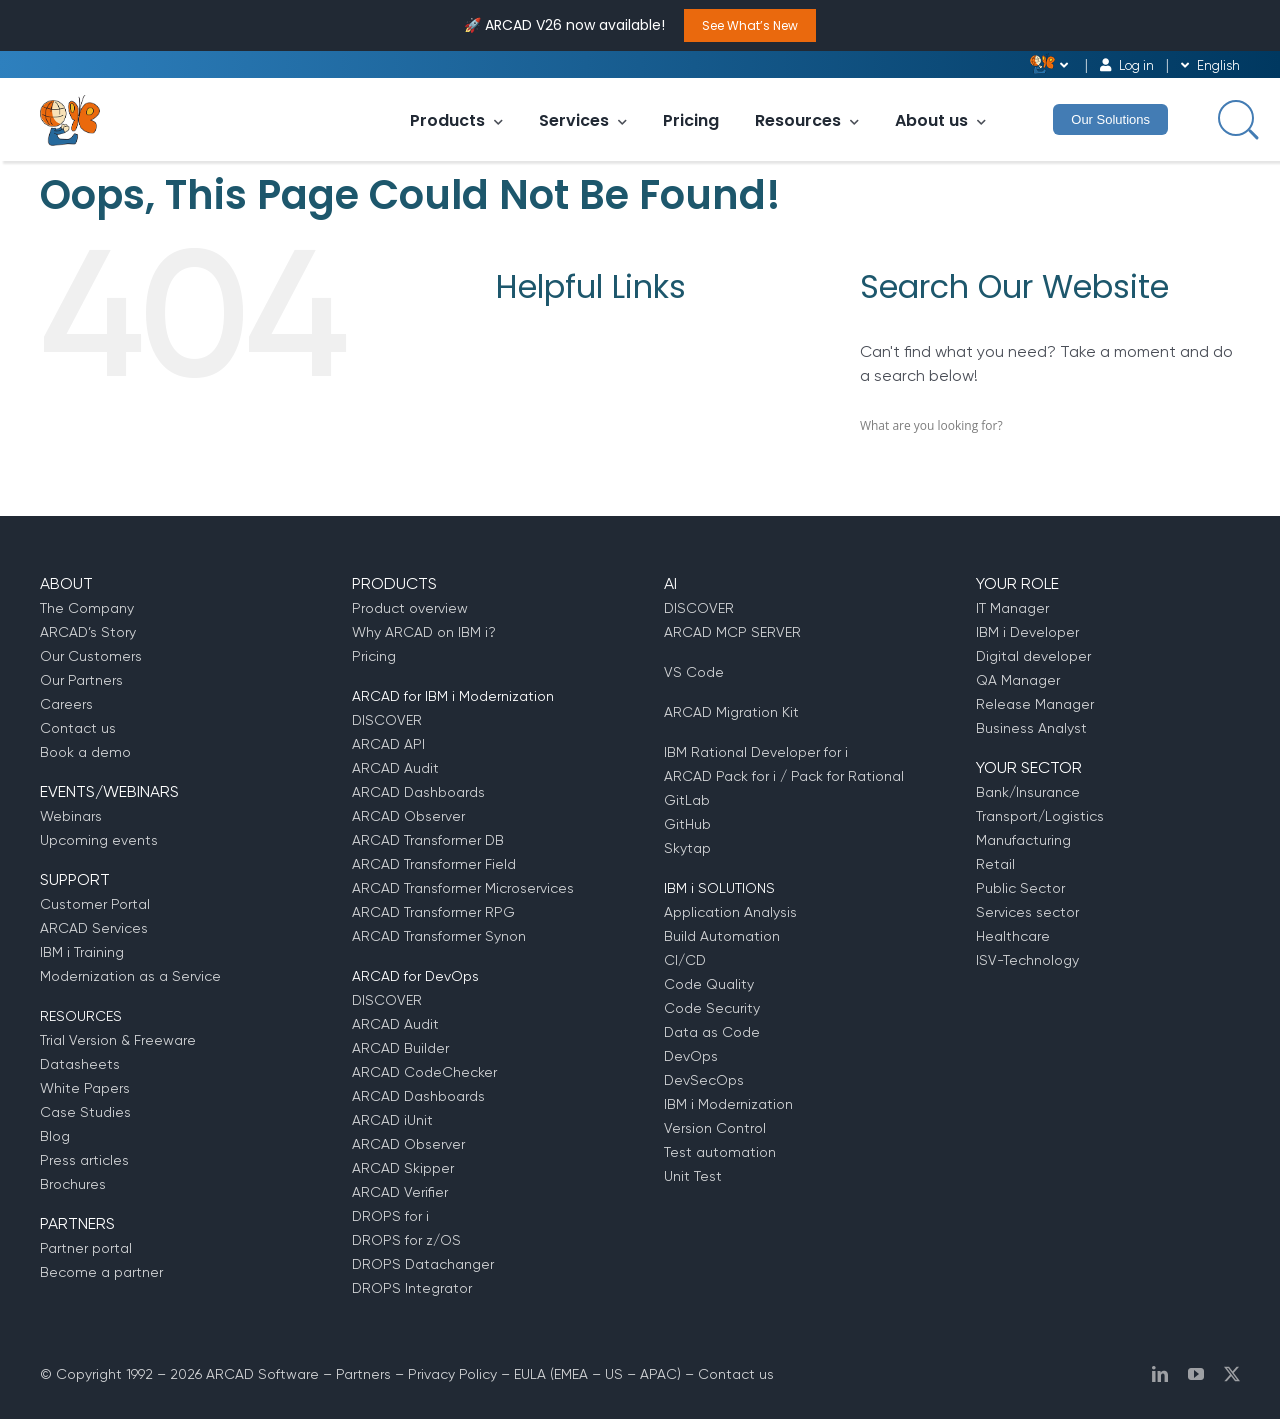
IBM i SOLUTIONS (719, 888)
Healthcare (1013, 936)
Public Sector (1020, 888)
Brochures (73, 1184)
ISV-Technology (1027, 960)
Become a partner (101, 1272)
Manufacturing (1023, 840)
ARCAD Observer (408, 816)
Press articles (84, 1160)
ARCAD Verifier (400, 1192)
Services (583, 120)
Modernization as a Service (130, 976)
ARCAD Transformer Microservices (463, 888)
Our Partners (81, 680)
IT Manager (1012, 608)
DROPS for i (390, 1216)
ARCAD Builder (400, 1048)
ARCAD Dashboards (418, 792)
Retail (995, 864)
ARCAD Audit (395, 768)
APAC (658, 1374)
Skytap (687, 848)
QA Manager (1018, 680)
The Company (87, 608)
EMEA (571, 1374)
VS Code (694, 672)
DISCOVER (387, 720)
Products (456, 120)
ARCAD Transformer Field (434, 864)
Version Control (715, 1128)
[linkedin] (1160, 1374)
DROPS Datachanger (423, 1264)
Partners (363, 1374)
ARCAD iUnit (392, 1120)
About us (940, 120)
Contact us (78, 728)
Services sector (1027, 912)
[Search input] (1236, 118)
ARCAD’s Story (88, 632)
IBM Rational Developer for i (756, 752)
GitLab (687, 800)
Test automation (720, 1152)
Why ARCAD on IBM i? (424, 632)
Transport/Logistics (1040, 816)
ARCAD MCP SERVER (732, 632)
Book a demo (85, 752)
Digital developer (1033, 656)
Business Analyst (1031, 728)
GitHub (687, 824)
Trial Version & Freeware (118, 1040)
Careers (66, 704)
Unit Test (693, 1176)
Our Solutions (1110, 119)
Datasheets (80, 1064)
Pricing (691, 120)
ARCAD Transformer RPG (433, 912)
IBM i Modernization (728, 1104)
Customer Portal (95, 904)
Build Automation (722, 936)
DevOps (691, 1056)
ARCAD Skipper (403, 1168)
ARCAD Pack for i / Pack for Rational (784, 776)
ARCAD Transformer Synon (439, 936)
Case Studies (85, 1112)
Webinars (71, 816)
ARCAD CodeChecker (424, 1072)
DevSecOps (704, 1080)
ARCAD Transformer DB (428, 840)
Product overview (410, 608)
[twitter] (1232, 1374)
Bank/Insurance (1028, 792)
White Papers (85, 1088)
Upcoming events (99, 840)
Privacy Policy (452, 1374)
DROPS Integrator (412, 1288)
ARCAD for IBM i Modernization (453, 696)
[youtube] (1196, 1374)
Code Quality (709, 984)
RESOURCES (81, 1016)
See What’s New (750, 25)
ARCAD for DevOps (415, 976)
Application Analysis (730, 912)
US (614, 1374)
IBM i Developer (1027, 632)
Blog (55, 1136)
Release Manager (1035, 704)
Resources (807, 120)
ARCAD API (388, 744)
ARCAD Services (94, 928)
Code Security (712, 1008)
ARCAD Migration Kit (731, 712)
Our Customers (91, 656)
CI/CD (685, 960)
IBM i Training (82, 952)
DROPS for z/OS (406, 1240)
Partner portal (86, 1248)
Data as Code (712, 1032)
